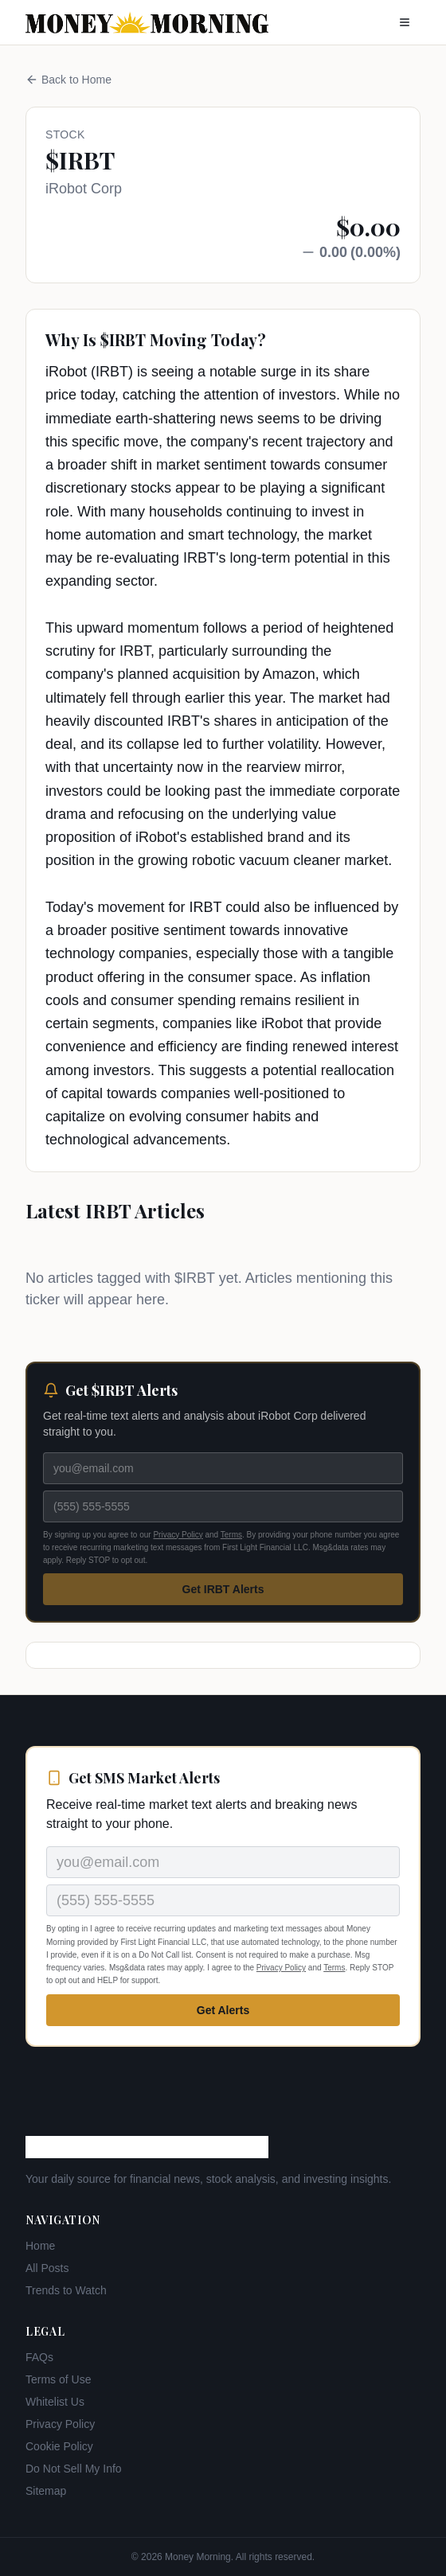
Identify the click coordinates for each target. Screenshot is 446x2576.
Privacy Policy (177, 1534)
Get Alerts (223, 2010)
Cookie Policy (59, 2446)
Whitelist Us (54, 2401)
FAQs (39, 2357)
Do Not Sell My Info (73, 2468)
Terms (231, 1534)
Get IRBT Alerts (223, 1589)
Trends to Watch (66, 2290)
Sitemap (45, 2490)
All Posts (46, 2268)
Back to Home (68, 79)
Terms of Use (58, 2379)
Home (40, 2245)
